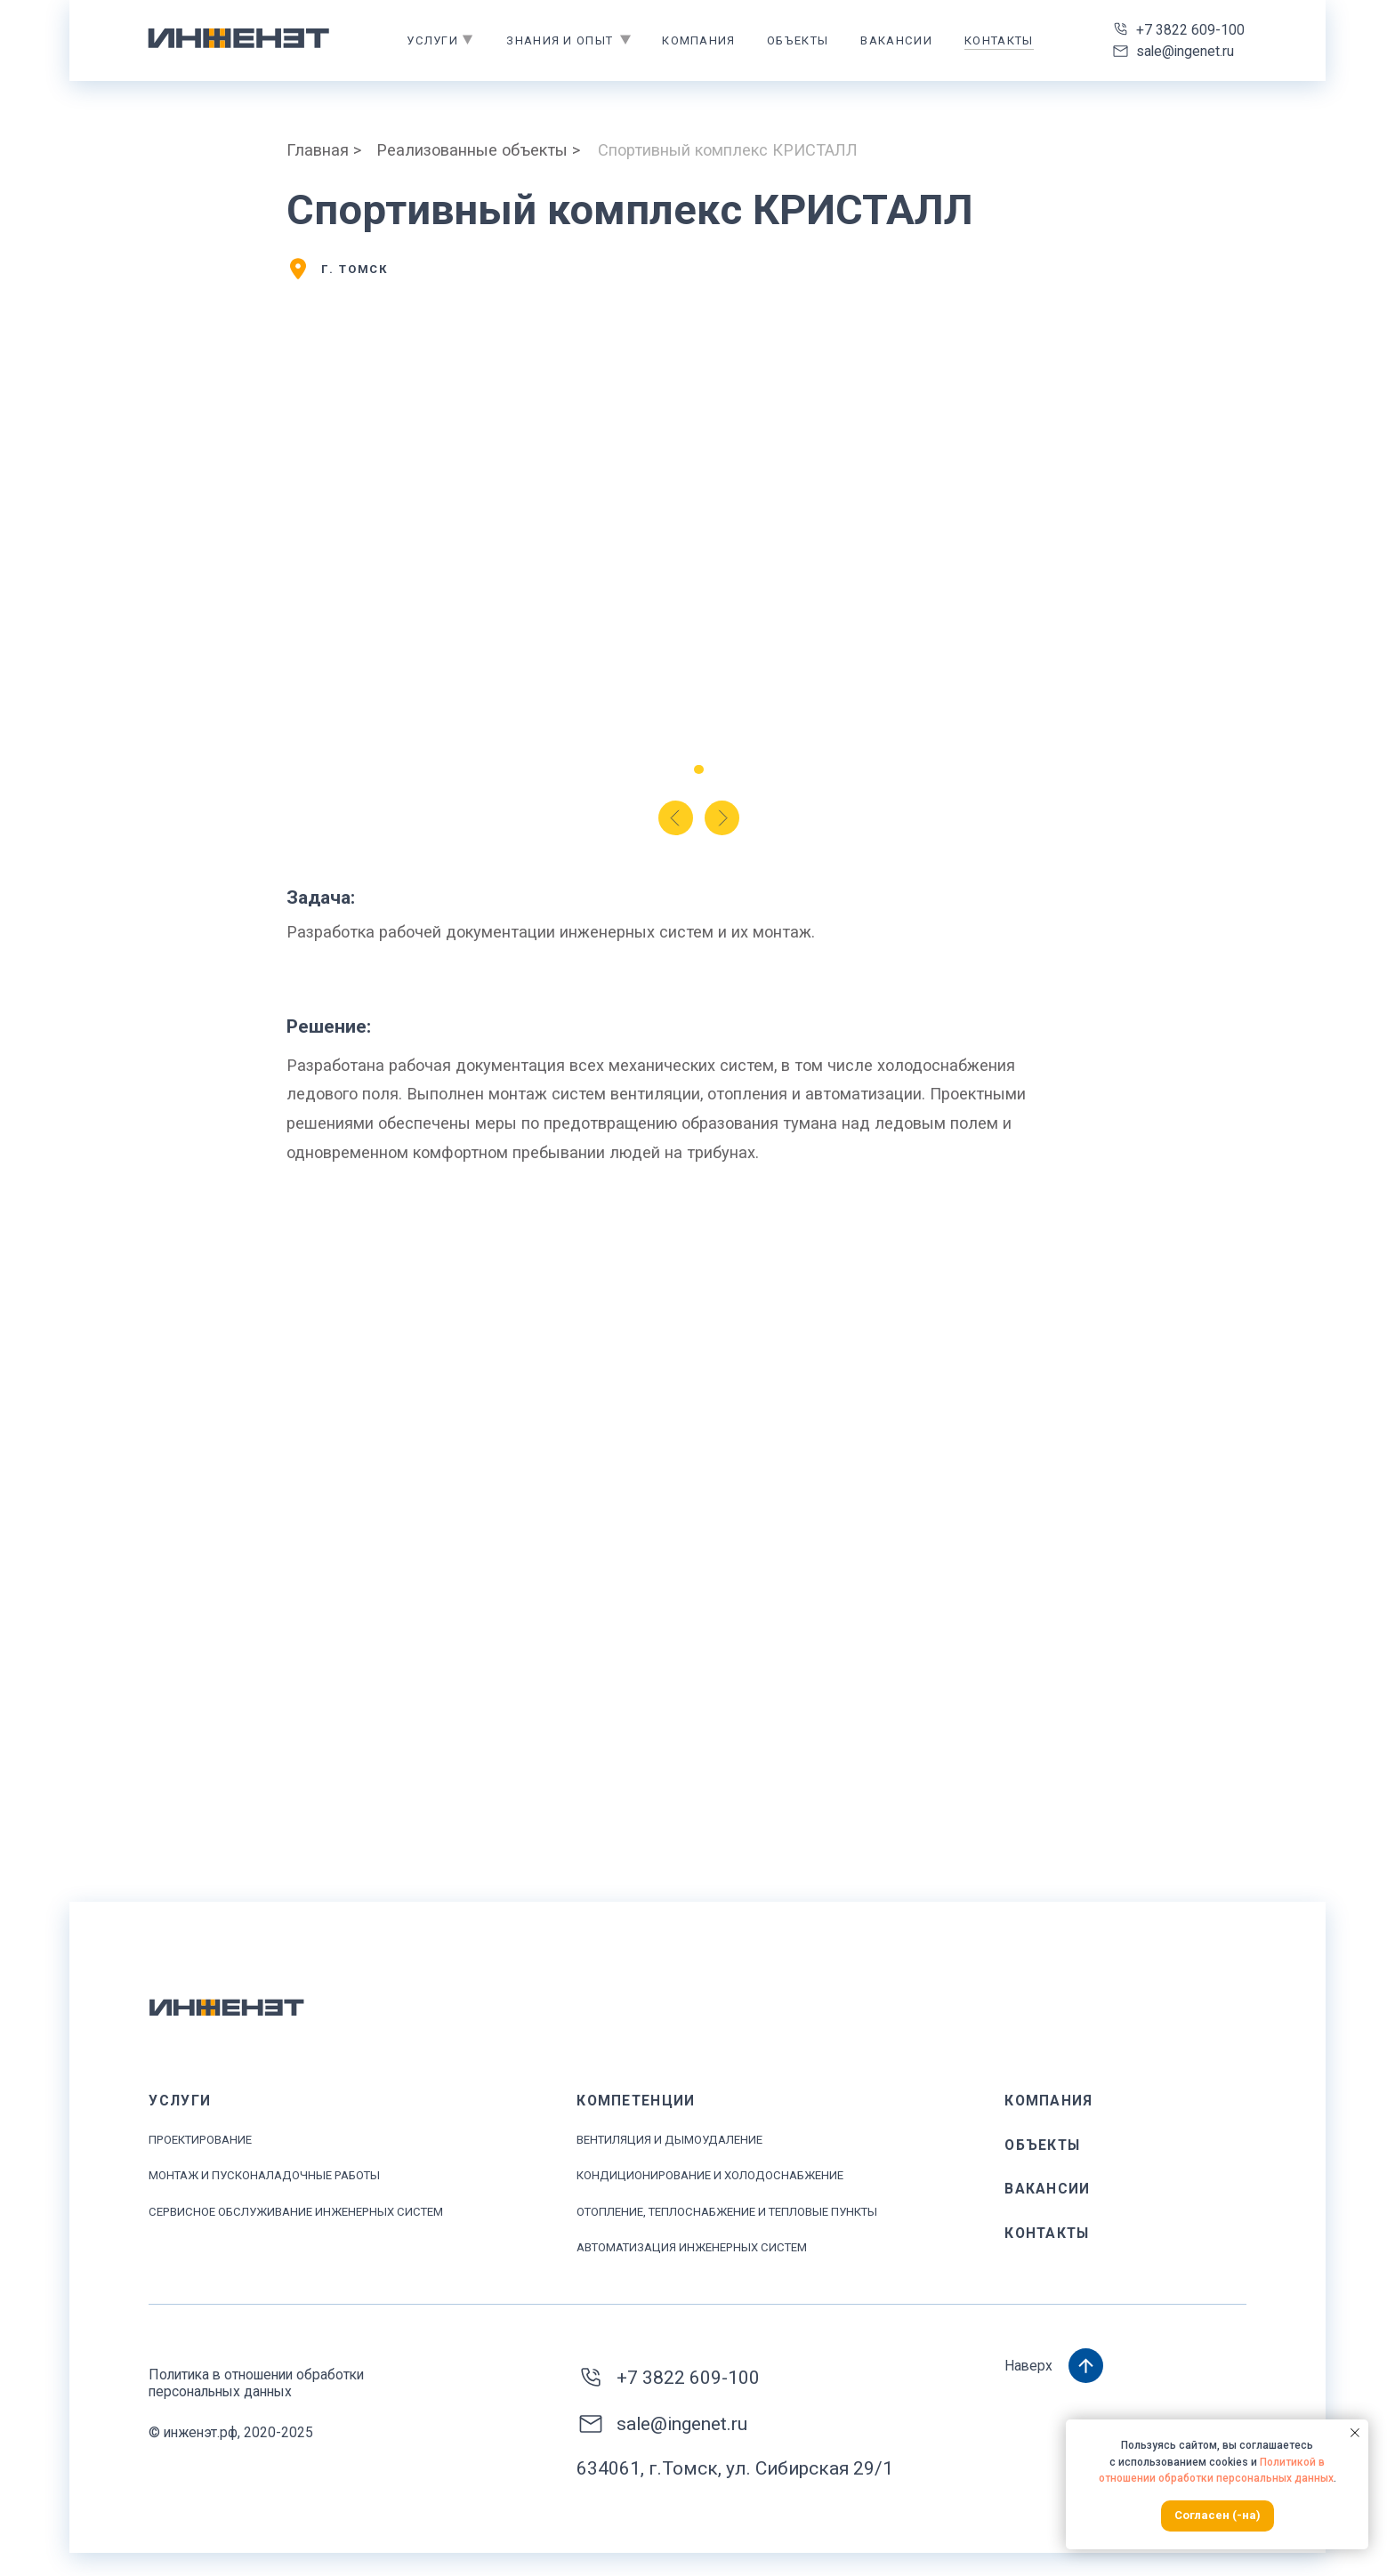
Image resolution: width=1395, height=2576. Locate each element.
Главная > (323, 150)
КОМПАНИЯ (1048, 2100)
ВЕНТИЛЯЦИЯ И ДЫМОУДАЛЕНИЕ (669, 2139)
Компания (698, 40)
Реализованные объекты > (478, 150)
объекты (797, 40)
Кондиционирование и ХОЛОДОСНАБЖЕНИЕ (710, 2175)
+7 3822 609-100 (1190, 29)
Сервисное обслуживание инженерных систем (296, 2211)
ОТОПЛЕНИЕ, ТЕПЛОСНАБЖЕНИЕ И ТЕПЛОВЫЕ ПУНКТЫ (727, 2211)
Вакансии (895, 40)
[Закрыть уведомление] (1355, 2433)
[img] (239, 38)
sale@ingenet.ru (1185, 51)
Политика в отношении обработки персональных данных (256, 2383)
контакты (998, 40)
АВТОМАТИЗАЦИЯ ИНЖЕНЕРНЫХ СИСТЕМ (692, 2247)
